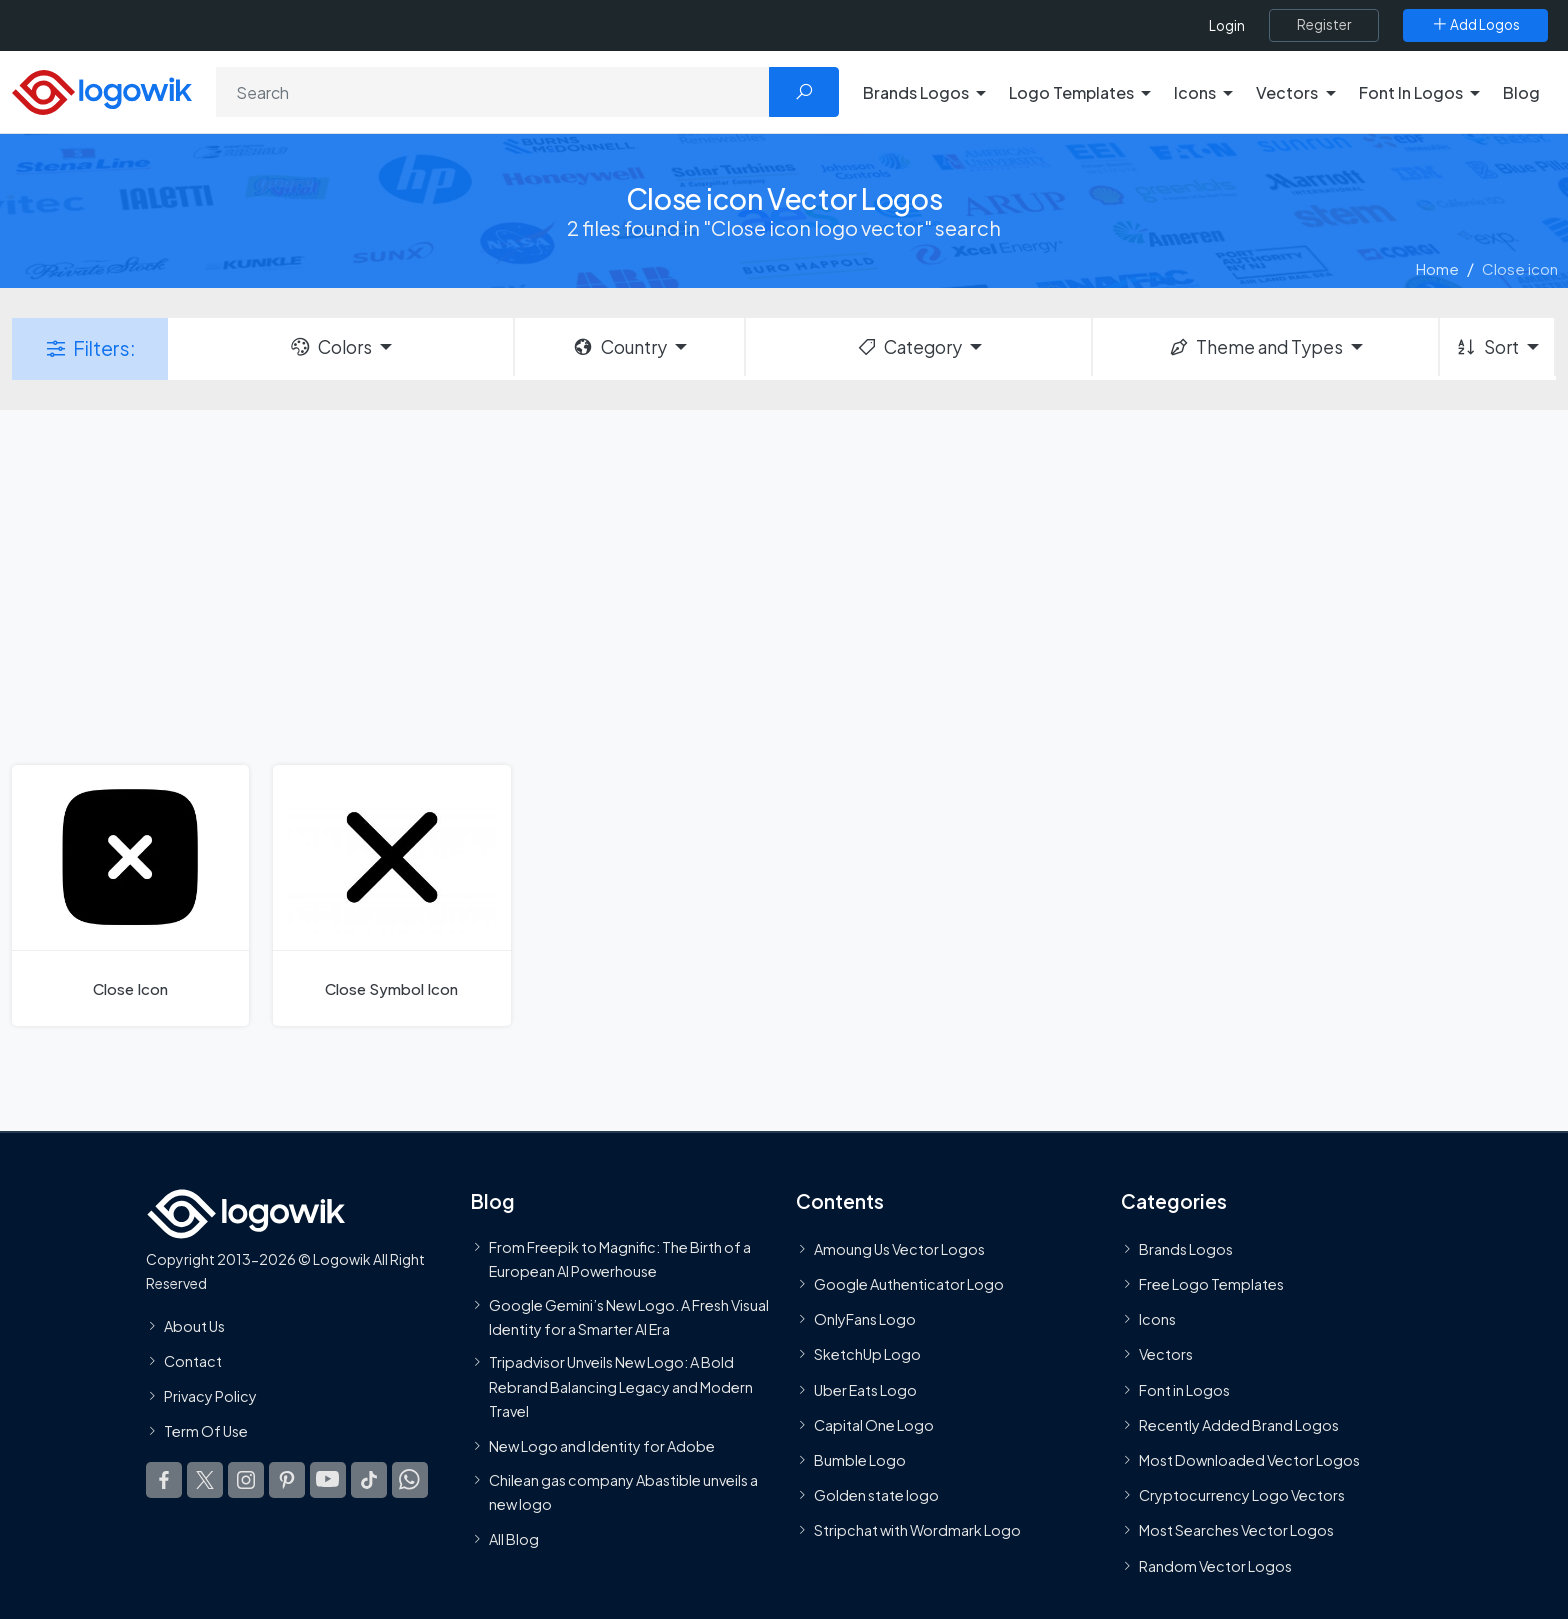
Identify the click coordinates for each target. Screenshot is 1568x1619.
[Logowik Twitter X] (205, 1480)
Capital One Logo (874, 1425)
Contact (193, 1361)
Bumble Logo (860, 1460)
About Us (194, 1325)
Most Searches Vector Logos (1236, 1530)
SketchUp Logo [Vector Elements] (867, 1354)
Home (1437, 268)
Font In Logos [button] (1411, 92)
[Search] (493, 92)
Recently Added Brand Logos (1239, 1425)
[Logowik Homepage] (102, 89)
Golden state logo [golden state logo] (876, 1495)
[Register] (1324, 25)
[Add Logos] (1475, 25)
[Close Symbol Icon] (391, 895)
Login (1227, 25)
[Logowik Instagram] (246, 1480)
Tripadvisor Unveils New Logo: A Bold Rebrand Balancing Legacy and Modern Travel (621, 1386)
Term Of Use (206, 1431)
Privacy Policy (210, 1396)
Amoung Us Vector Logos (899, 1249)
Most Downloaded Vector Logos (1249, 1460)
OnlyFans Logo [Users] (865, 1319)
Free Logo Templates (1211, 1284)
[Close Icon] (130, 895)
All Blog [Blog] (514, 1539)
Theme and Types (1255, 347)
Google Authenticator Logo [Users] (909, 1284)
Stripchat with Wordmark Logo (917, 1530)
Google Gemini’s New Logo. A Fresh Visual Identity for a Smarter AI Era (629, 1316)
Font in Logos (1184, 1390)
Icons (1157, 1319)
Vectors (1166, 1354)
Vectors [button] (1287, 92)
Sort (1486, 347)
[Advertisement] (784, 585)
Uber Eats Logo (865, 1390)
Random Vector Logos (1215, 1565)
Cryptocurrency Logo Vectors (1242, 1495)
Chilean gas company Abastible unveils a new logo (623, 1491)
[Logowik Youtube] (328, 1480)
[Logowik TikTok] (369, 1480)
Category (909, 347)
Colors (330, 347)
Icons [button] (1195, 92)
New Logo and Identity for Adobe (602, 1446)
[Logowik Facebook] (164, 1480)
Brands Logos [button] (916, 92)
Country (619, 347)
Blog (1521, 92)
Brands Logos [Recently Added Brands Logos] (1186, 1249)
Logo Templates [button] (1071, 92)
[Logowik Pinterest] (287, 1480)
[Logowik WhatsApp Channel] (410, 1480)
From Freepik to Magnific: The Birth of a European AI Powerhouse (620, 1259)
